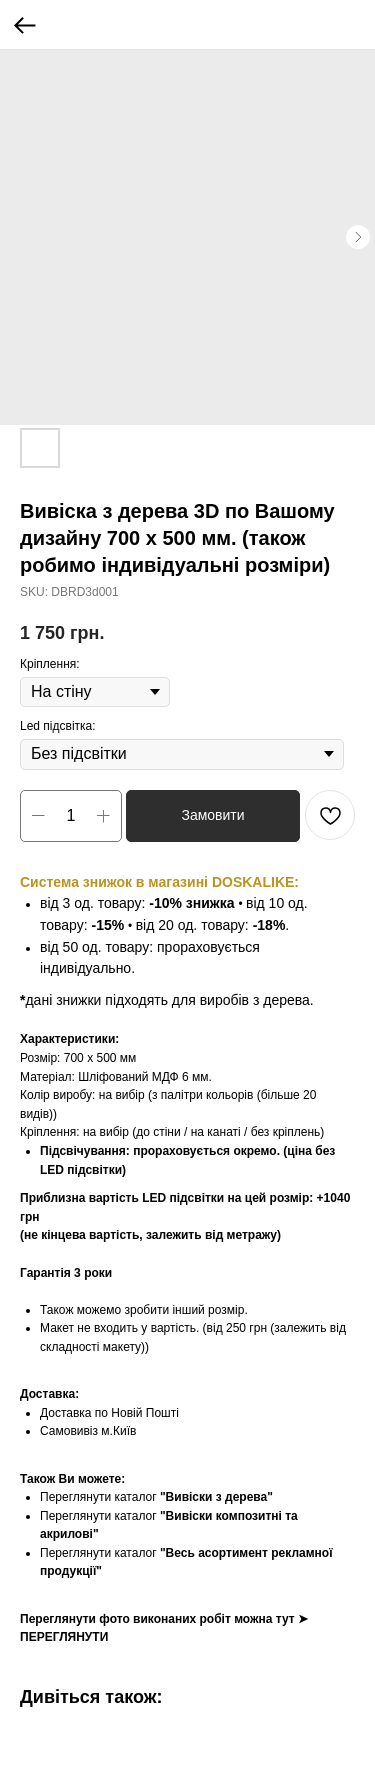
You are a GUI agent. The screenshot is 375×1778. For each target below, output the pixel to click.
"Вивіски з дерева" (216, 1497)
